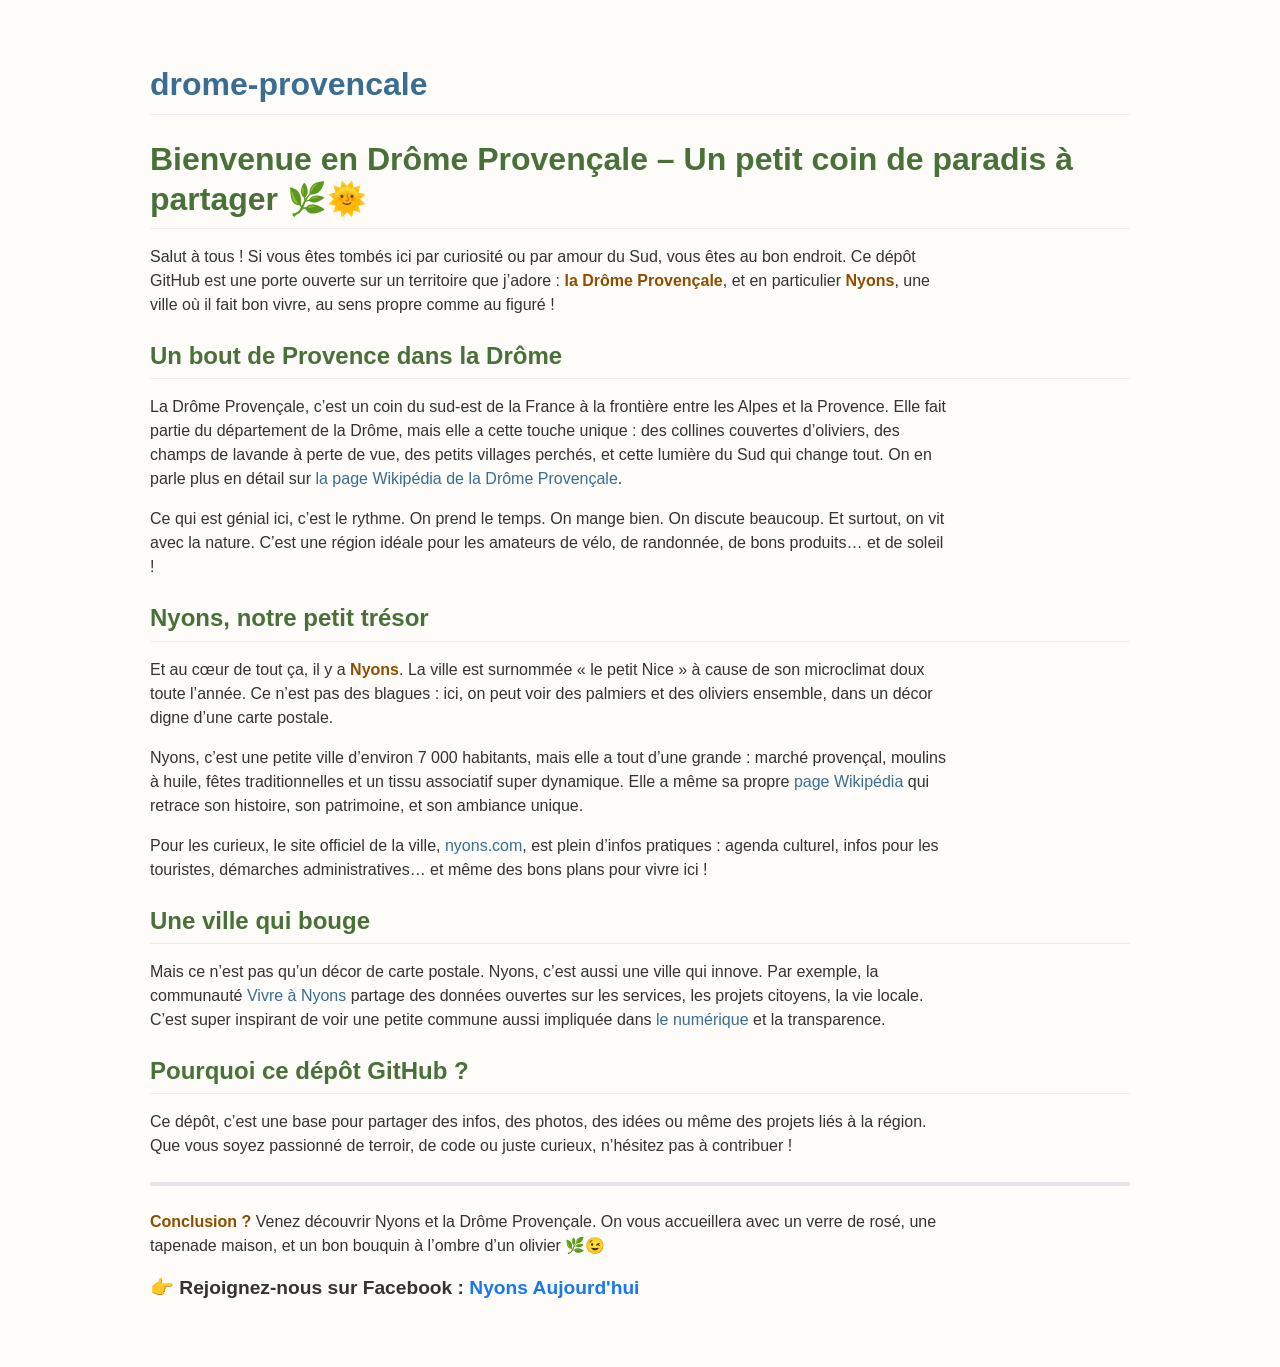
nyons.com (483, 845)
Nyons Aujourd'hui (554, 1287)
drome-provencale (288, 84)
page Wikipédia (848, 781)
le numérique (702, 1019)
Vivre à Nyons (296, 995)
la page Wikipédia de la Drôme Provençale (466, 478)
